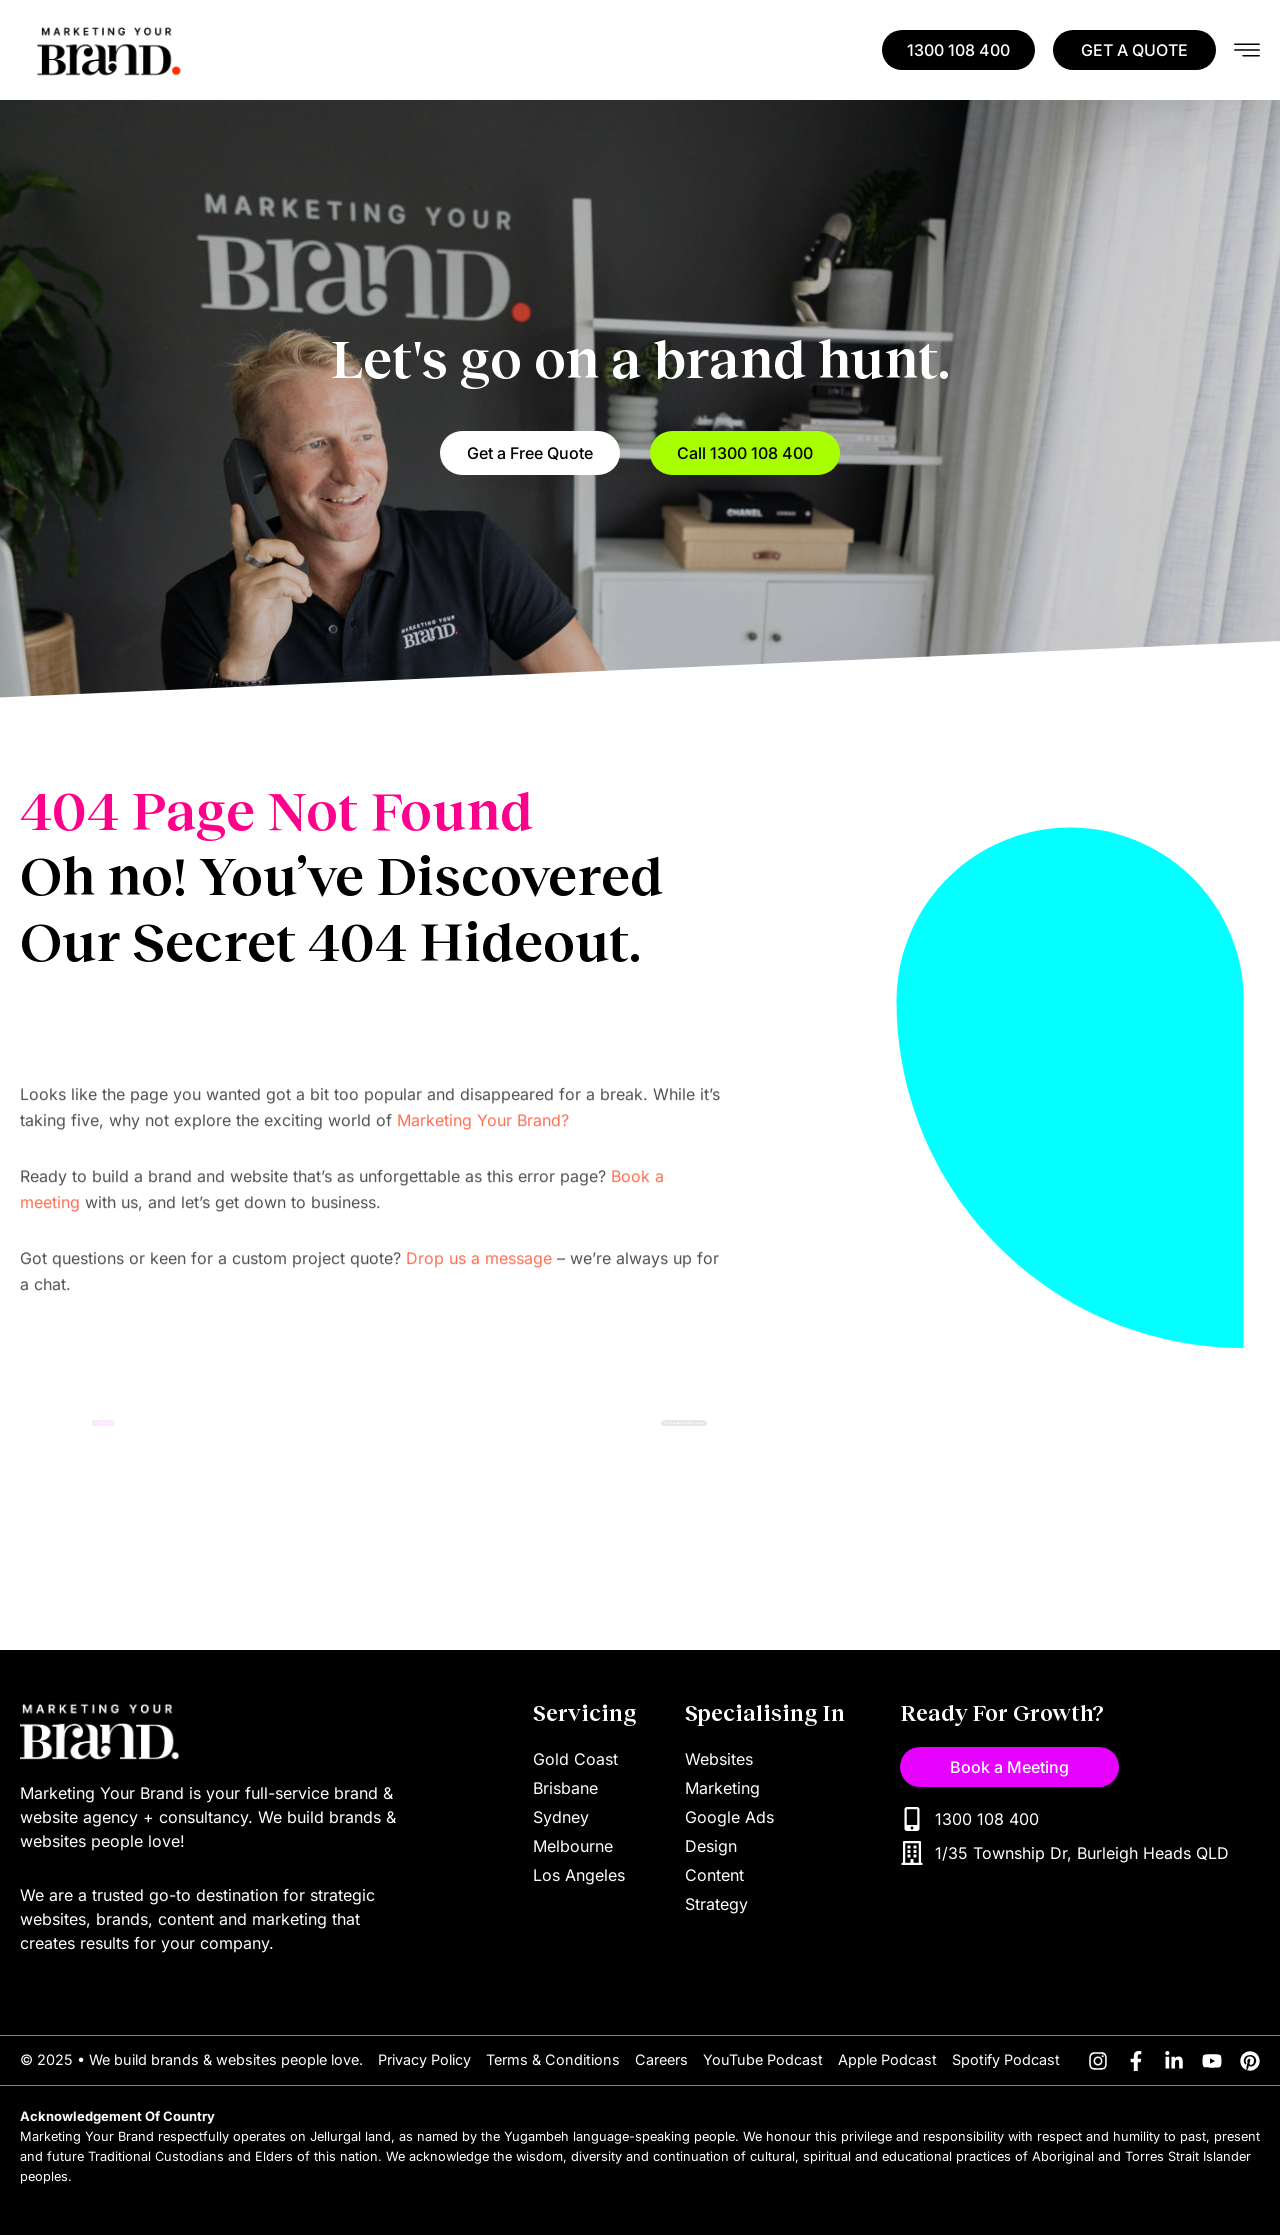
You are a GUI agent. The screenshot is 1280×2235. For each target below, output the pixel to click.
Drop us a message (479, 1353)
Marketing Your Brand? (483, 1215)
